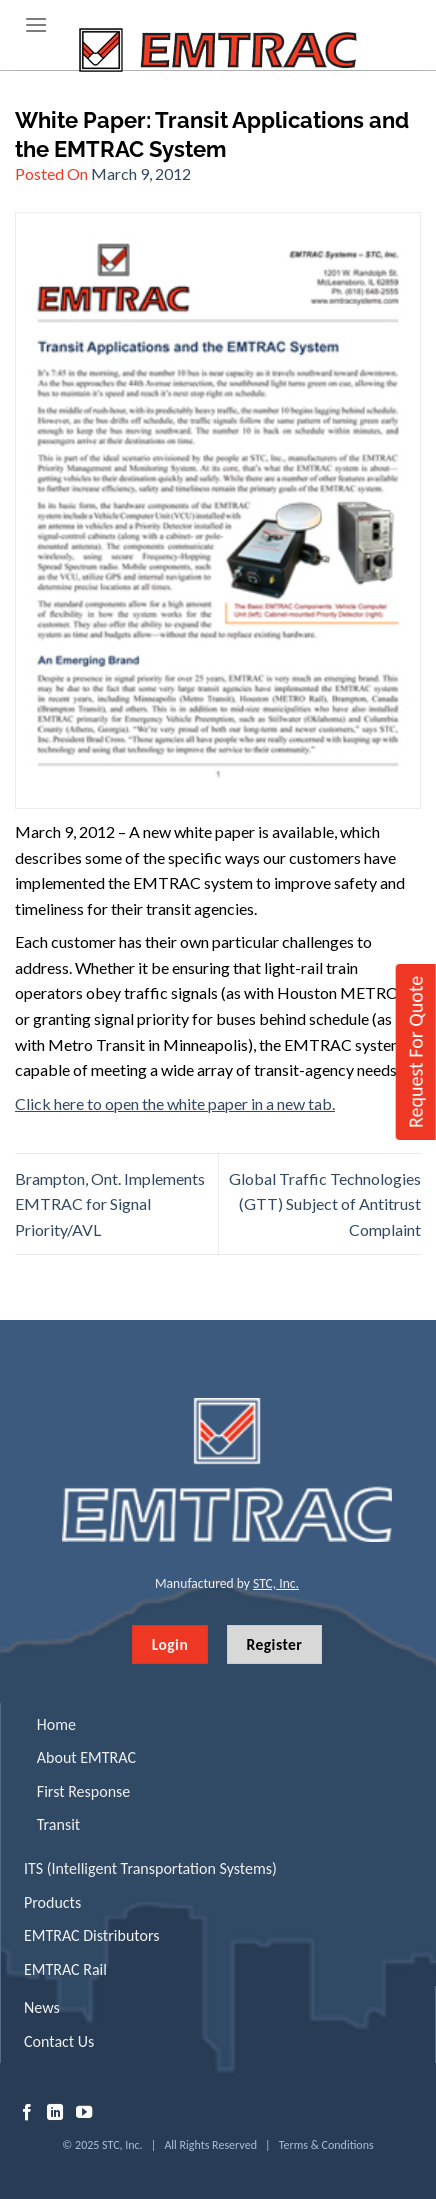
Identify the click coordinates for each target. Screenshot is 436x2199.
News (42, 2007)
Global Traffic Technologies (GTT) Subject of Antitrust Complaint (325, 1204)
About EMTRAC (86, 1757)
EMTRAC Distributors (91, 1935)
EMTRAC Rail (65, 1969)
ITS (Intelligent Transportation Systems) (150, 1868)
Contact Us (59, 2041)
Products (52, 1902)
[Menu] (36, 24)
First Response (83, 1791)
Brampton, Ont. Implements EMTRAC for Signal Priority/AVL (110, 1204)
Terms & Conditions (326, 2145)
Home (56, 1724)
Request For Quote (416, 1051)
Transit (58, 1824)
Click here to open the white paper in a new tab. (175, 1103)
